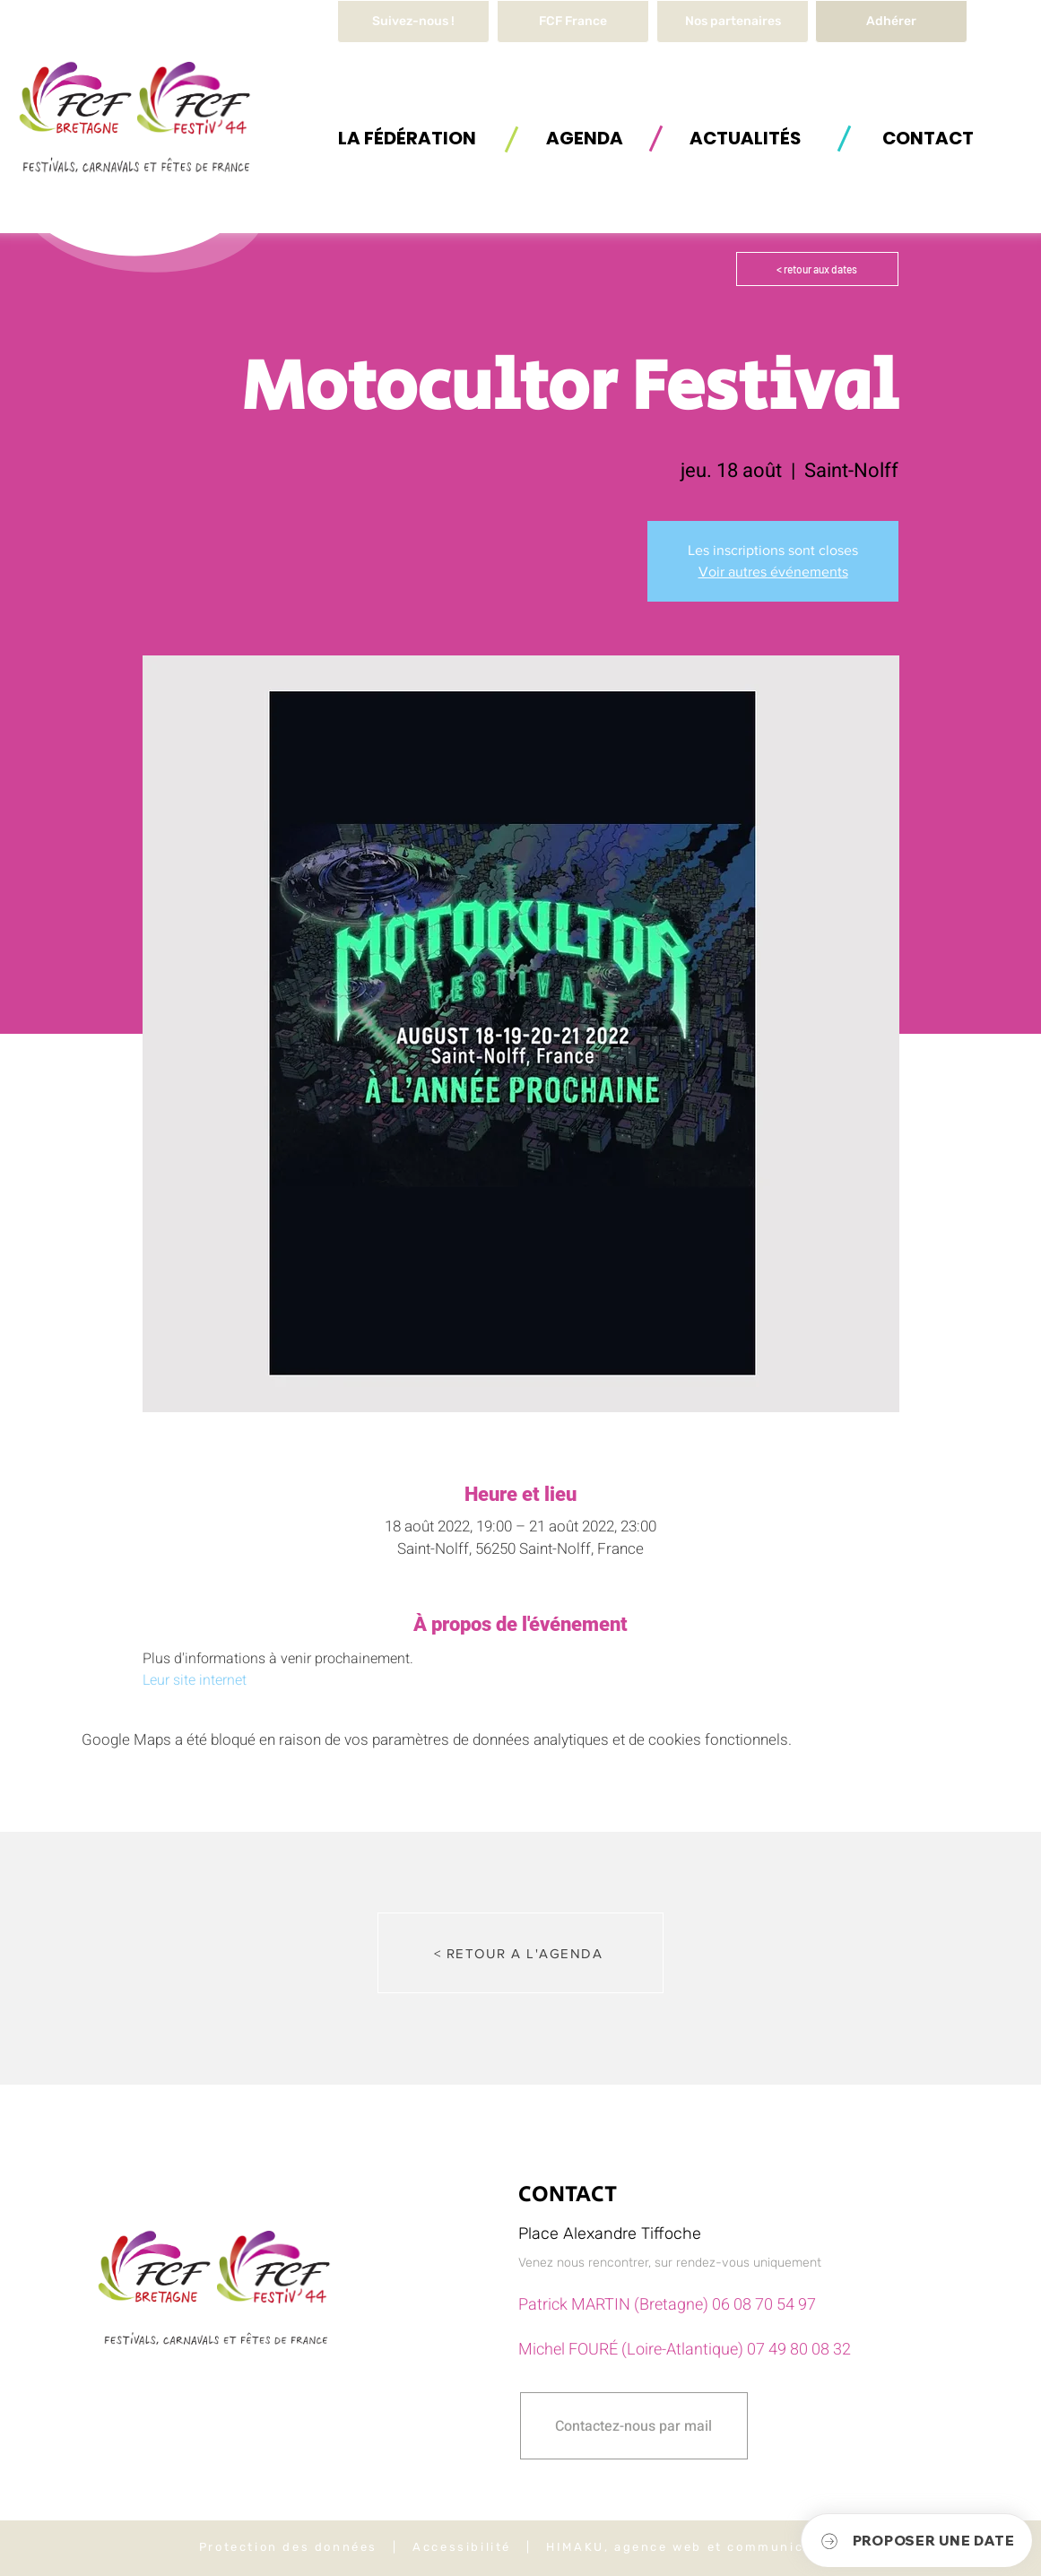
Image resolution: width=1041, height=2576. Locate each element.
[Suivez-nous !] (413, 21)
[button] (407, 137)
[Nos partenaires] (732, 21)
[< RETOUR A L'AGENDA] (520, 1952)
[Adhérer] (891, 21)
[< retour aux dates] (817, 269)
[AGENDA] (584, 137)
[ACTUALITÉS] (745, 137)
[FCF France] (573, 21)
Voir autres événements (773, 571)
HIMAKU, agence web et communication (694, 2547)
